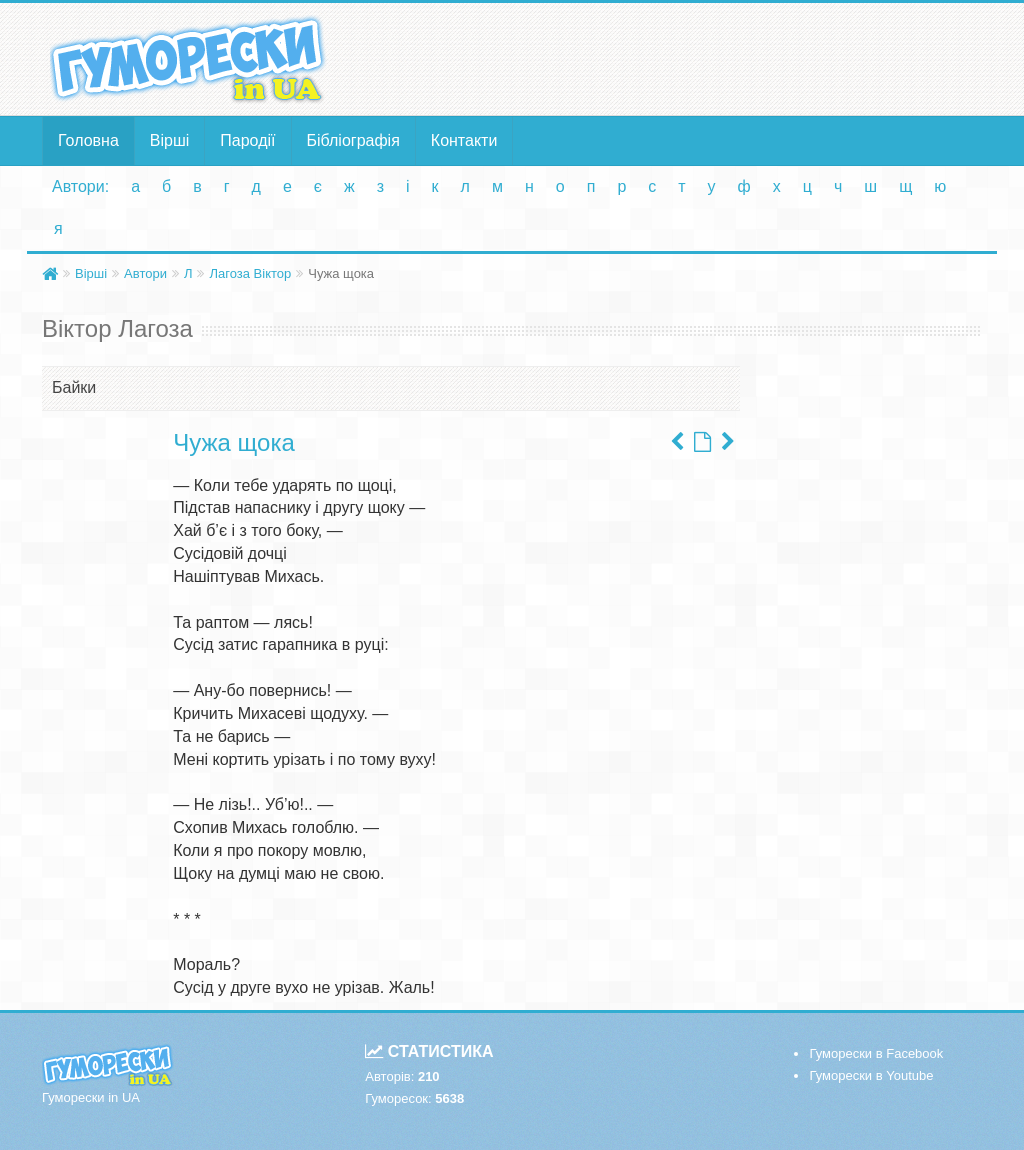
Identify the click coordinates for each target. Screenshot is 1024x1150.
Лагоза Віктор (250, 273)
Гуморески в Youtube (871, 1075)
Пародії (247, 140)
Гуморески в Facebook (876, 1053)
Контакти (464, 140)
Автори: (80, 186)
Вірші (170, 140)
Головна (88, 140)
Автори (145, 273)
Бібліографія (353, 140)
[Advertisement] (673, 58)
